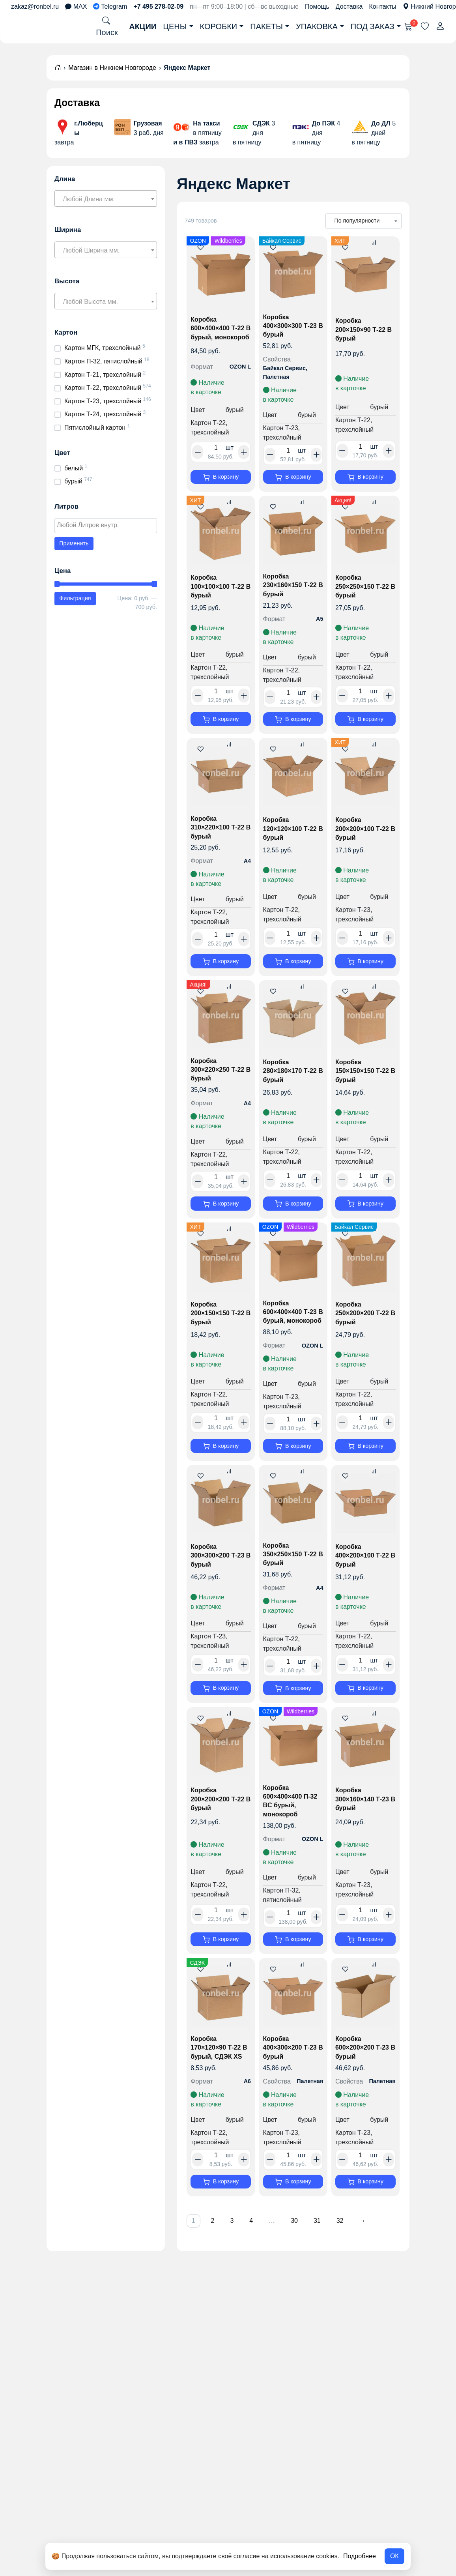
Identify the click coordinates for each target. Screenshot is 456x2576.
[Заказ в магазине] (363, 220)
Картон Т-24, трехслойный (102, 414)
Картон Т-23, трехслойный (102, 401)
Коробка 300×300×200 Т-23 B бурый (219, 1585)
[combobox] (105, 198)
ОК (394, 2556)
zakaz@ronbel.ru (35, 6)
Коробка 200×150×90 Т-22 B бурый (365, 331)
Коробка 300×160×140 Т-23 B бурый (364, 1832)
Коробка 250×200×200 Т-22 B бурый (364, 1331)
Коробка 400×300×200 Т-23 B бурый (291, 2084)
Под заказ (372, 26)
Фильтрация (75, 598)
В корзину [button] (226, 478)
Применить (73, 543)
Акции (143, 26)
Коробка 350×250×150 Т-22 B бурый (291, 1583)
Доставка (349, 6)
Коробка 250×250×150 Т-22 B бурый (364, 592)
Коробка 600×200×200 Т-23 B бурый (364, 2084)
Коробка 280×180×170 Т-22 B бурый (291, 1084)
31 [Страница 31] (332, 2259)
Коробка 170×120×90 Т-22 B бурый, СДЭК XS (220, 2084)
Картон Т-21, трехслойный (102, 374)
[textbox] (106, 199)
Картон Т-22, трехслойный (102, 387)
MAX (76, 6)
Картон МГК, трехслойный (102, 347)
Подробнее (359, 2556)
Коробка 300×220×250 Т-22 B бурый (219, 1083)
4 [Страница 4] (260, 2259)
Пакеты (266, 26)
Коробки (218, 26)
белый (73, 468)
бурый (73, 481)
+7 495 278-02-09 (158, 6)
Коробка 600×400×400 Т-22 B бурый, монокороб (219, 333)
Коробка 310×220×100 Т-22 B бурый (219, 837)
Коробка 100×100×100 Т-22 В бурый (219, 592)
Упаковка (317, 26)
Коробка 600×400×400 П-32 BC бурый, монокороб (292, 1834)
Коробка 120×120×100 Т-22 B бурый (291, 838)
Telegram (110, 6)
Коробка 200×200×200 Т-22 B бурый (219, 1832)
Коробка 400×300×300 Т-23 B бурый (291, 327)
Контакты (382, 6)
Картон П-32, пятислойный (103, 361)
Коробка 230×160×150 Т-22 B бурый (291, 590)
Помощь (317, 6)
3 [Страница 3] (238, 2259)
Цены (175, 26)
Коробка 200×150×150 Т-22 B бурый (219, 1331)
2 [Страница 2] (216, 2259)
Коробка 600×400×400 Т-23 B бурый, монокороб (291, 1333)
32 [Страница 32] (357, 2259)
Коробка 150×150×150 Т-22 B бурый (364, 1084)
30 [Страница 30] (307, 2259)
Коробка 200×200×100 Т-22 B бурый (364, 838)
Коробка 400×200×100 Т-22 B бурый (364, 1585)
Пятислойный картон (94, 427)
